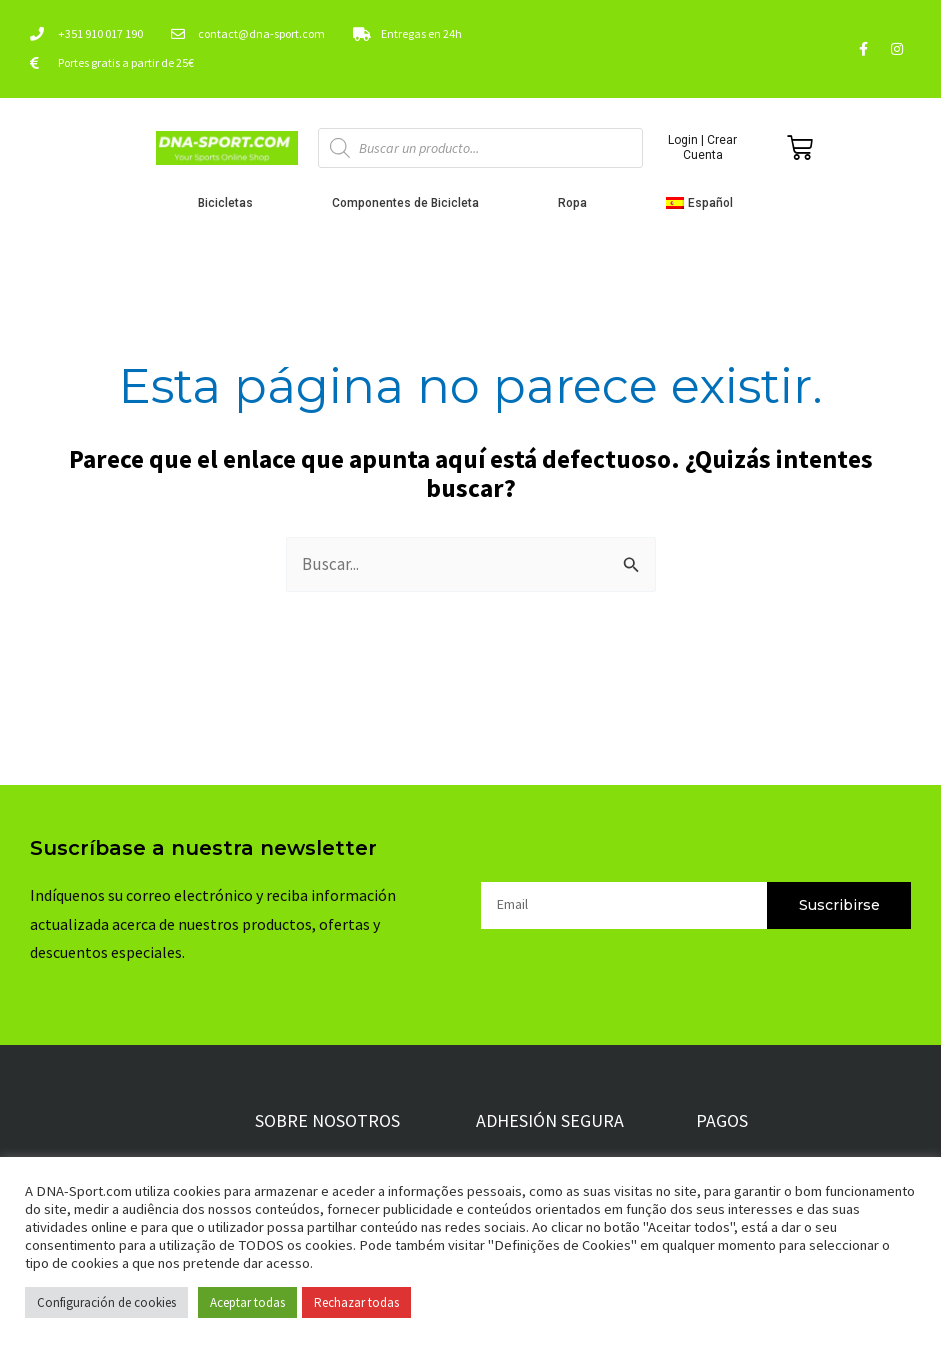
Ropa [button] (577, 203)
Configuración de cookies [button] (106, 1302)
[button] (704, 203)
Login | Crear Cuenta (702, 147)
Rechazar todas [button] (356, 1302)
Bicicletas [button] (230, 203)
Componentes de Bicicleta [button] (410, 203)
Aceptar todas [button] (247, 1302)
